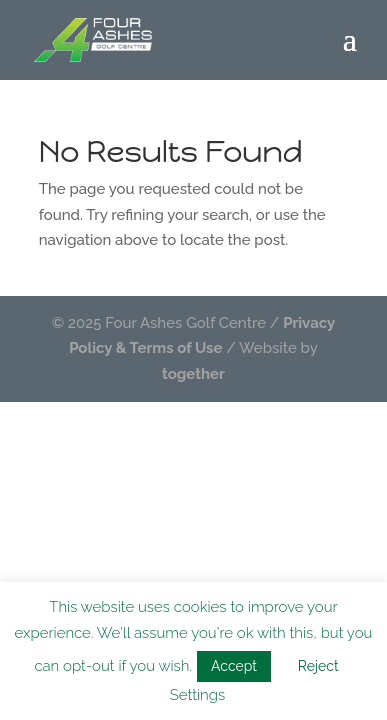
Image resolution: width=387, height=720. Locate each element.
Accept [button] (234, 666)
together (193, 374)
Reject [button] (318, 666)
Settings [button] (197, 695)
